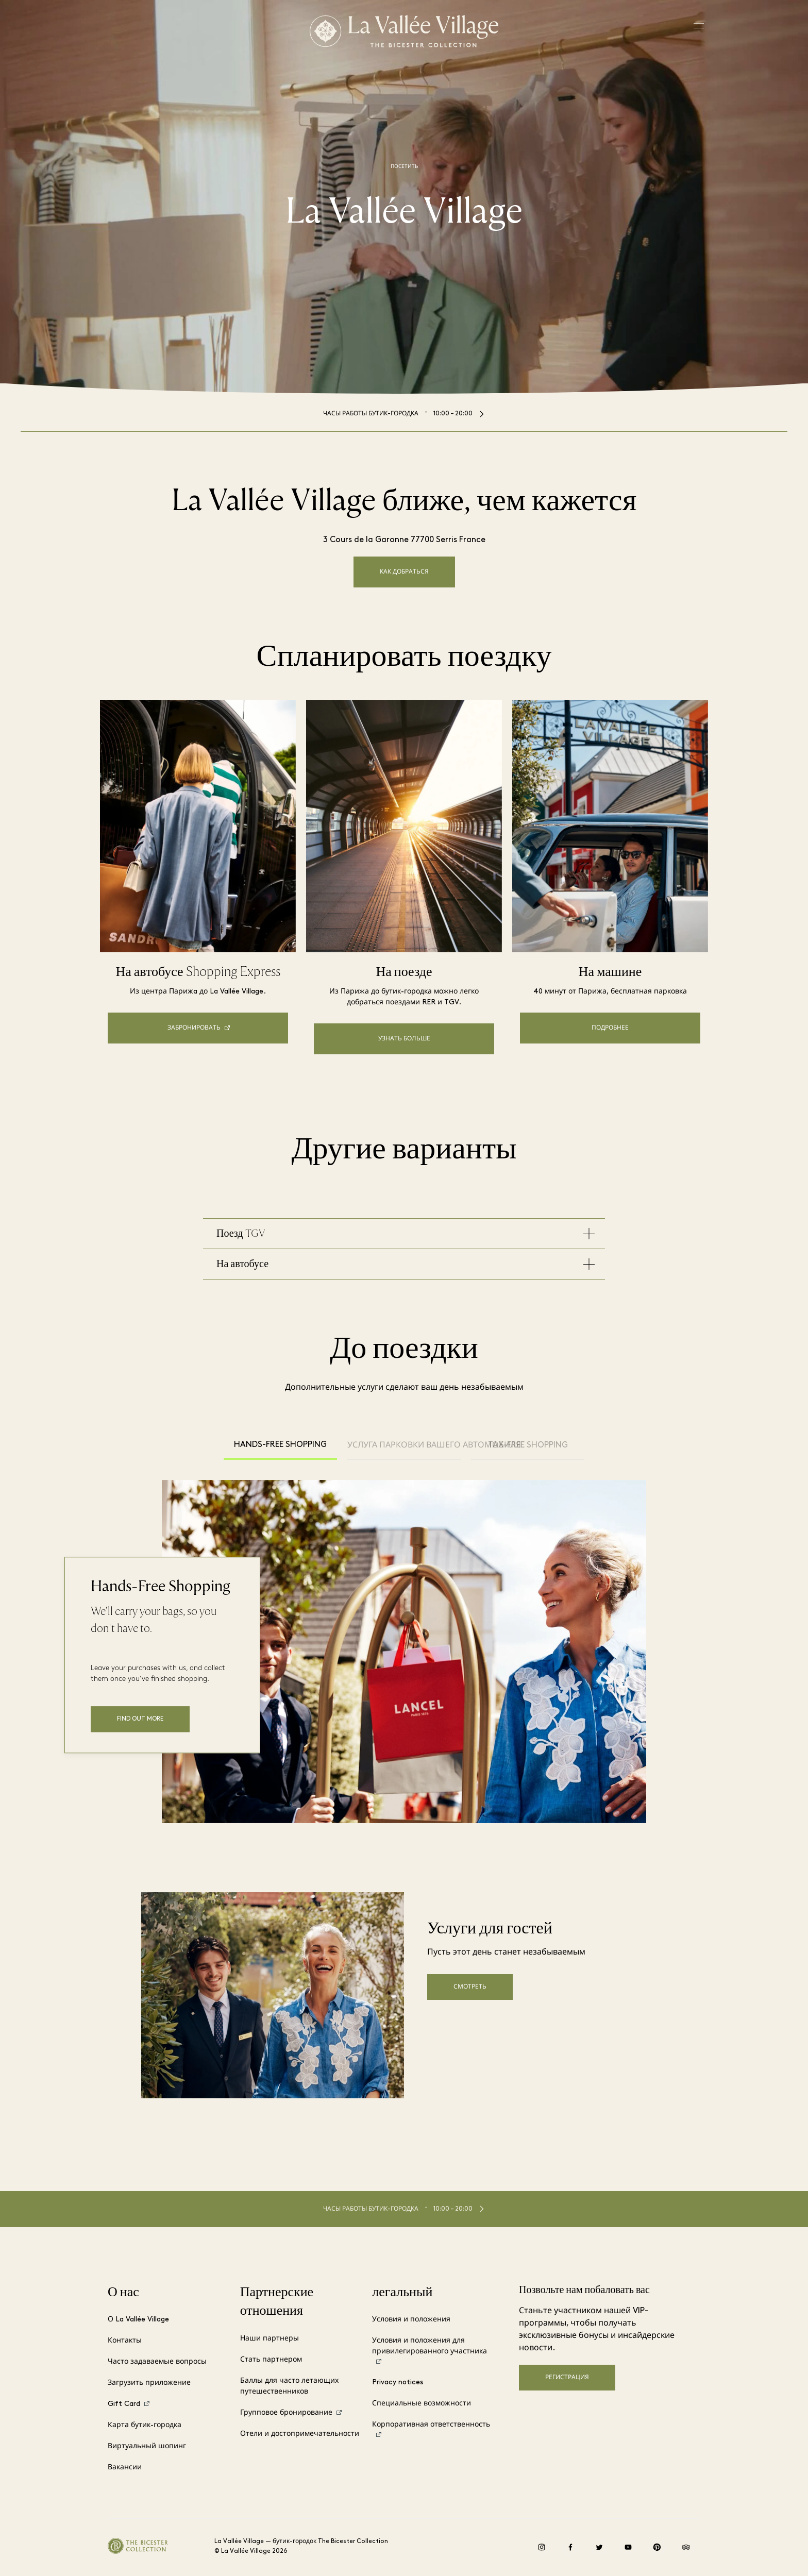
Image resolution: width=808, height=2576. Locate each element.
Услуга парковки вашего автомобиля (404, 1445)
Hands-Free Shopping (280, 1445)
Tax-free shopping (528, 1445)
